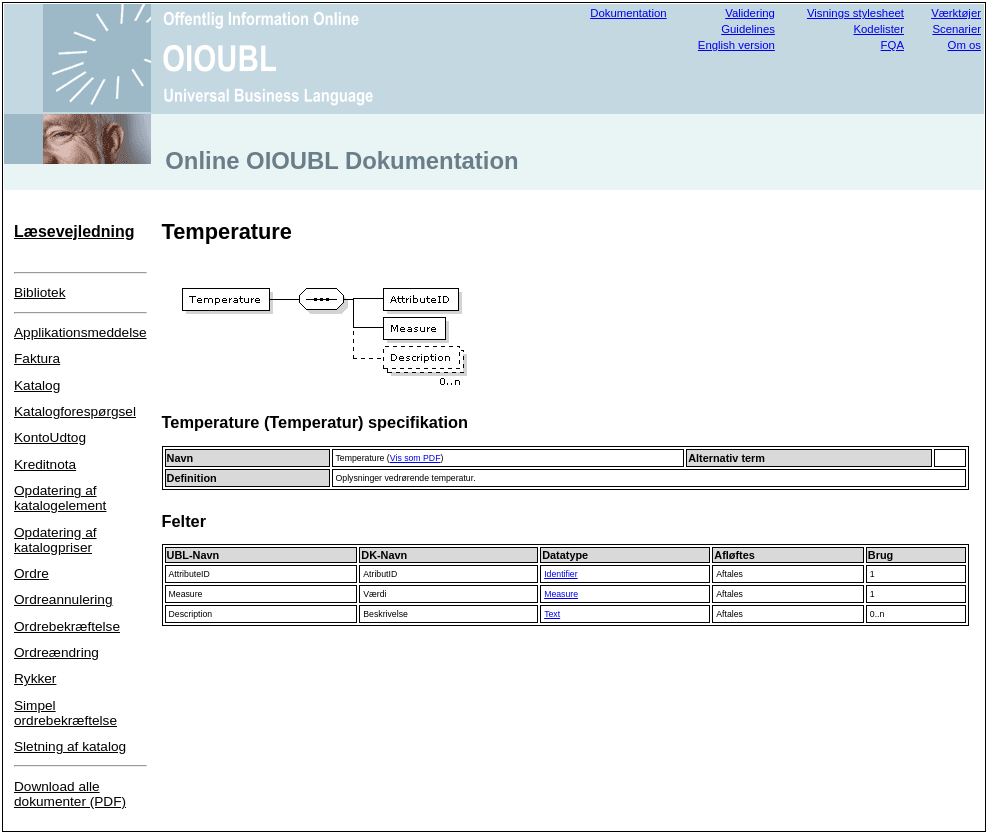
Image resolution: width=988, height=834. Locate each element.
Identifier (560, 574)
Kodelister (878, 29)
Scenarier (956, 29)
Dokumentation (628, 13)
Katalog (37, 385)
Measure (186, 594)
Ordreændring (56, 652)
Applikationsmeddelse (80, 332)
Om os (964, 45)
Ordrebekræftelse (67, 626)
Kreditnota (45, 464)
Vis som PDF (415, 458)
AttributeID (189, 574)
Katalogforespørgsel (75, 411)
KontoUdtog (50, 437)
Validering (750, 13)
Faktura (37, 358)
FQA (892, 45)
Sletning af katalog (70, 746)
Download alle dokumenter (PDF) (70, 794)
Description (191, 614)
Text (552, 614)
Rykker (35, 678)
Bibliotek (40, 292)
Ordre (31, 573)
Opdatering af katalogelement (60, 498)
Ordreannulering (63, 599)
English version (736, 45)
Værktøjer (956, 13)
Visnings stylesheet (855, 13)
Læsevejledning (74, 231)
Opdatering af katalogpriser (55, 540)
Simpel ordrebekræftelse (65, 713)
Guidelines (748, 29)
